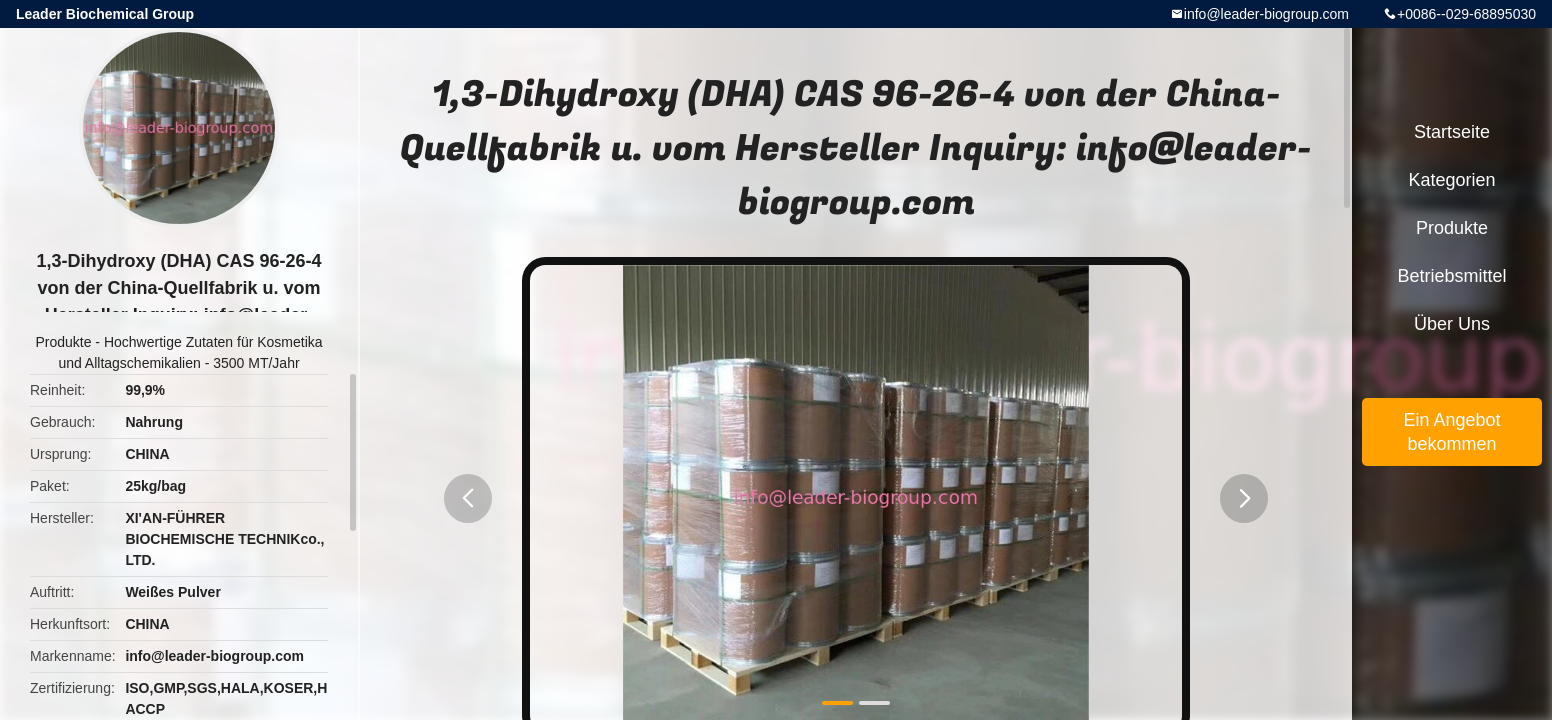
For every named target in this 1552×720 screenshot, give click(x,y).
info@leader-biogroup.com (1266, 14)
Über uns (1452, 324)
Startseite (1452, 132)
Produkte (63, 342)
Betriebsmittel (1451, 276)
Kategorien (1451, 180)
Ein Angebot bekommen (1451, 432)
